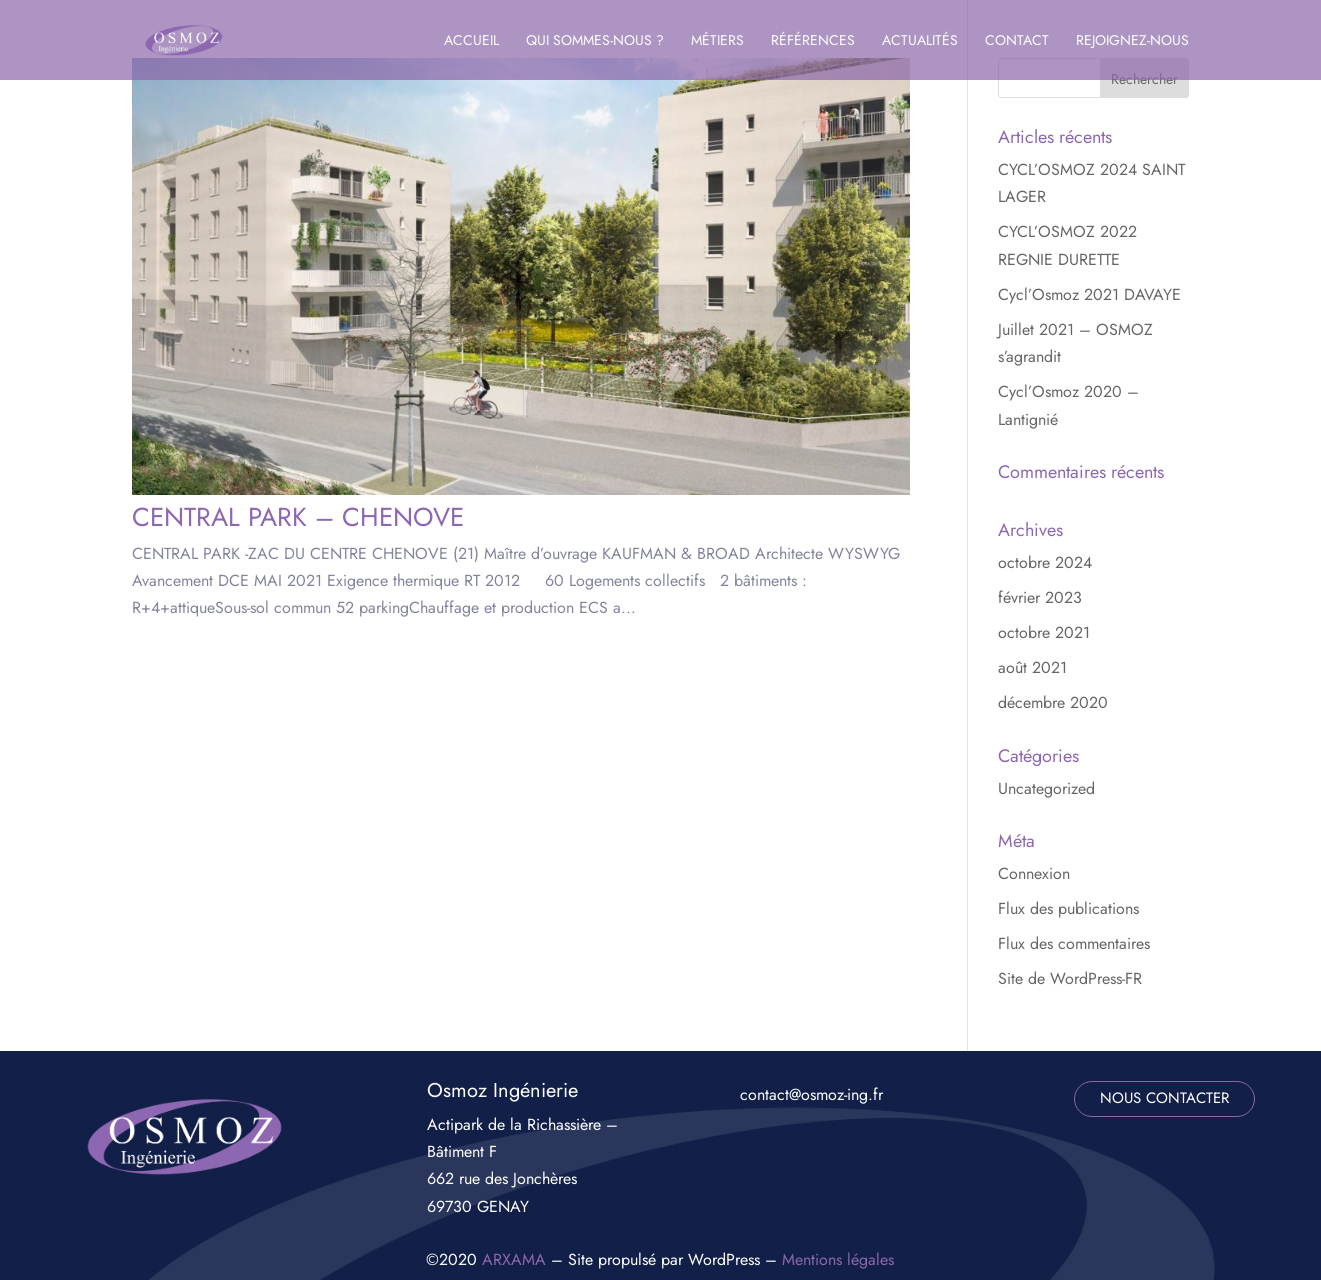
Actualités (920, 41)
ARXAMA (514, 1259)
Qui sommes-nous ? (595, 41)
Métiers (717, 41)
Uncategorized (1046, 788)
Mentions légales (838, 1259)
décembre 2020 (1053, 702)
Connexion (1034, 873)
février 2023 (1040, 597)
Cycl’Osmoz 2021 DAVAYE (1089, 294)
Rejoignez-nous (1132, 41)
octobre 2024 (1045, 562)
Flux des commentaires (1074, 943)
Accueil (471, 41)
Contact (1017, 41)
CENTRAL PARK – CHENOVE (298, 517)
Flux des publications (1068, 908)
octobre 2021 (1044, 632)
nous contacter (1164, 1098)
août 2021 (1032, 667)
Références (813, 41)
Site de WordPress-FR (1070, 978)
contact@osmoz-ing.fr (811, 1094)
